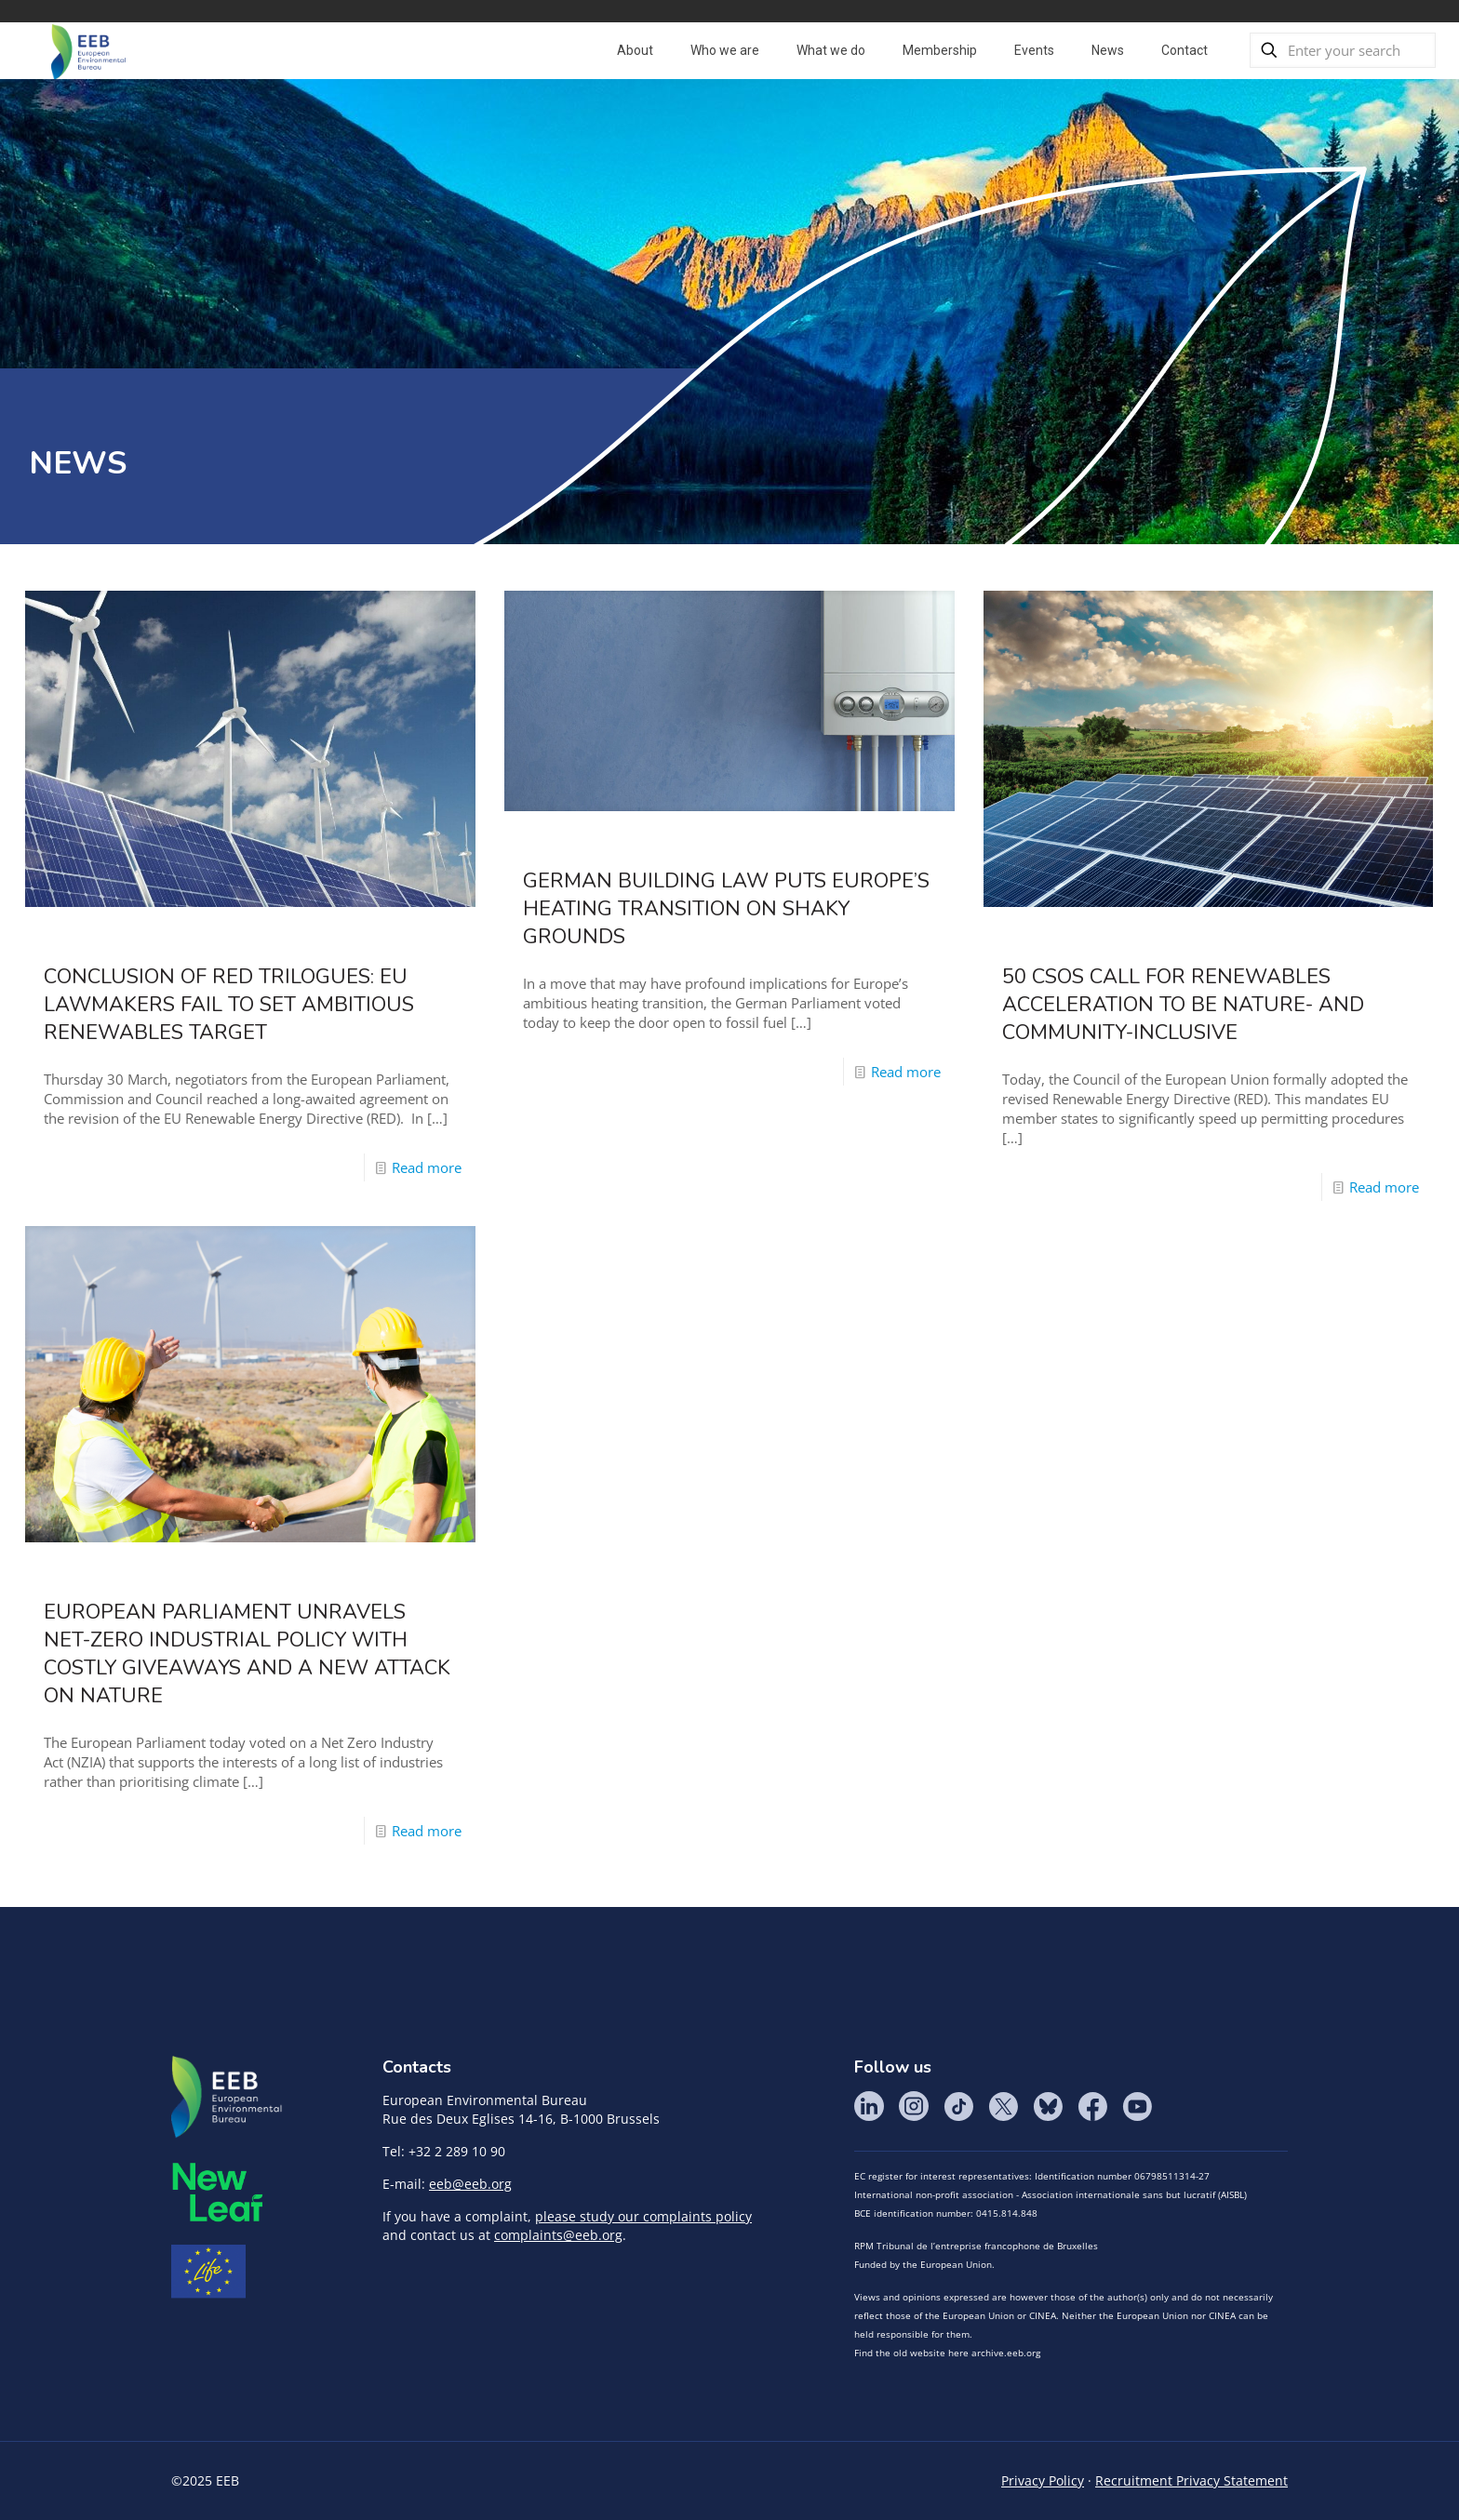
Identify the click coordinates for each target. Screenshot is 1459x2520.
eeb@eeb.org (470, 2184)
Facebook (1092, 2106)
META (217, 2192)
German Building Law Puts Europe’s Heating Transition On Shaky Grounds (726, 909)
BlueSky (1048, 2106)
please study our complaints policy (643, 2216)
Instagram (914, 2106)
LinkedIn (869, 2106)
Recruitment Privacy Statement (1191, 2480)
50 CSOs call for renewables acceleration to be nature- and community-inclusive (1183, 1005)
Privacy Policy (1042, 2480)
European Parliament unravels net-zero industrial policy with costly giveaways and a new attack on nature (247, 1654)
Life (208, 2272)
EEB (227, 2098)
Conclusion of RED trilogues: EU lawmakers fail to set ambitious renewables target (229, 1005)
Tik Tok (958, 2106)
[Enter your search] (1343, 50)
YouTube (1137, 2106)
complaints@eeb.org (558, 2235)
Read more (427, 1167)
